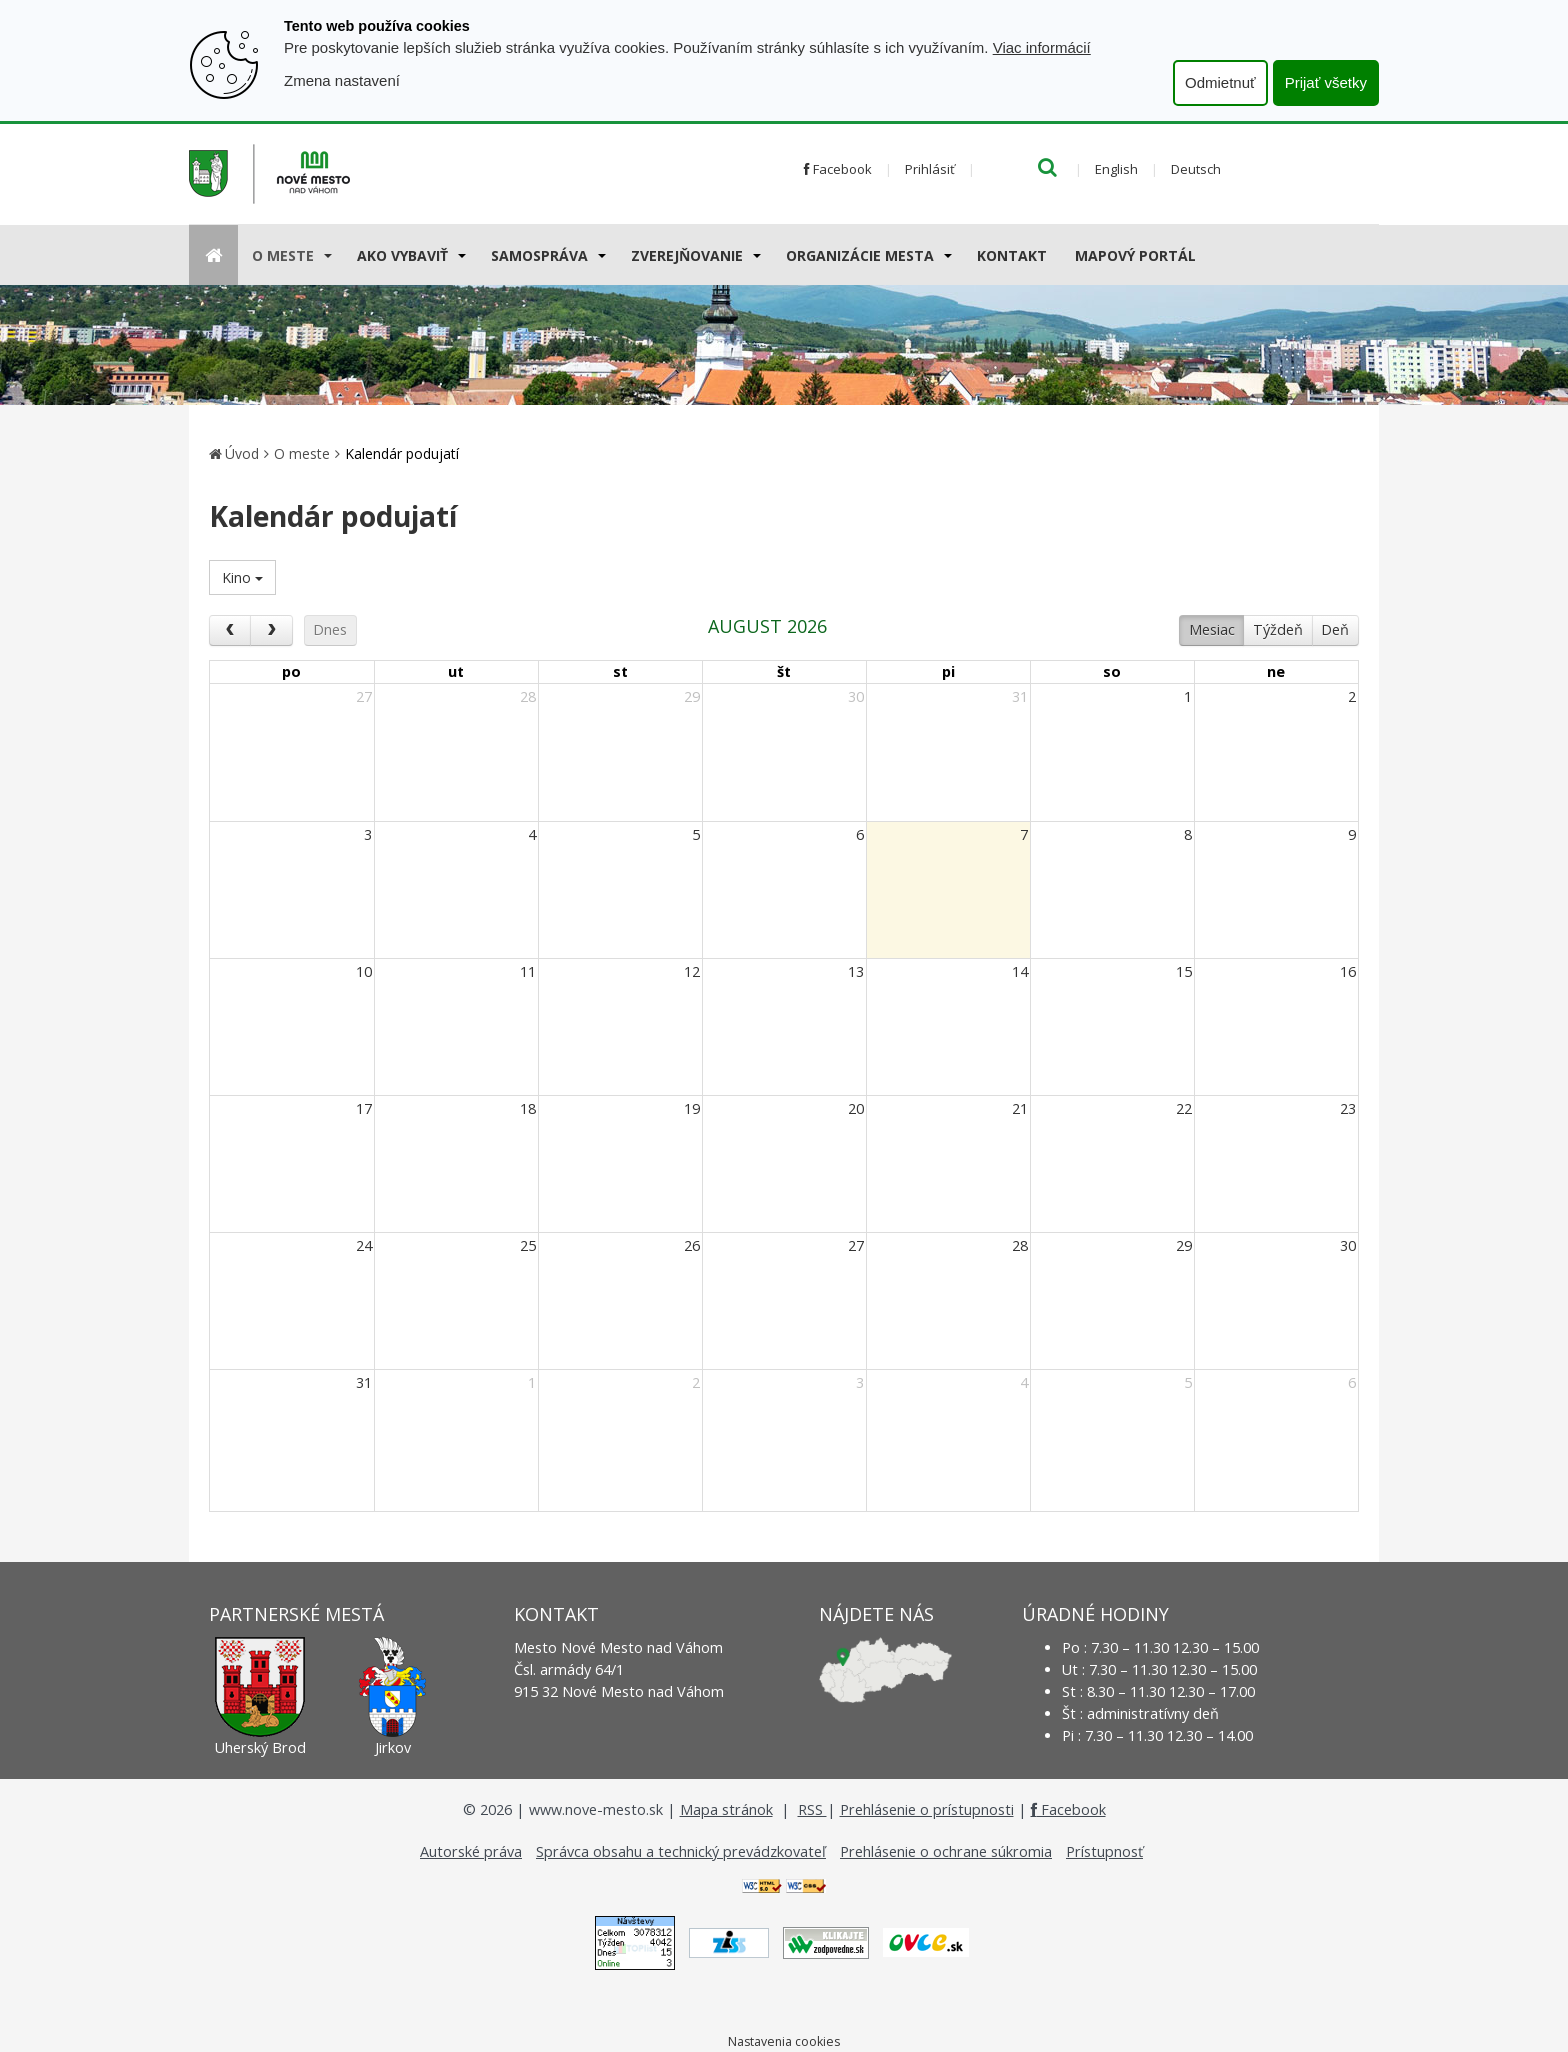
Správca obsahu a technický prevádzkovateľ (681, 1851)
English (1116, 169)
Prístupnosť (1104, 1851)
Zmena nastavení (342, 80)
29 (692, 696)
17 (364, 1108)
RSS (812, 1809)
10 (364, 971)
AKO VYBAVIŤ (402, 255)
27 (364, 696)
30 (856, 696)
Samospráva (539, 255)
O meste (283, 255)
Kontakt (1012, 255)
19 (692, 1108)
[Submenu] (326, 255)
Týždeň (1278, 629)
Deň (1335, 629)
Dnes (330, 629)
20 (856, 1108)
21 (1020, 1108)
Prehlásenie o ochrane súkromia (946, 1851)
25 (528, 1245)
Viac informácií (1042, 47)
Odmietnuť (1220, 82)
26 (692, 1245)
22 (1184, 1108)
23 (1348, 1108)
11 (528, 971)
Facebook (838, 169)
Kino (242, 577)
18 (528, 1108)
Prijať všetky (1326, 82)
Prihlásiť (930, 169)
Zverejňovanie (687, 255)
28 (528, 696)
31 (1020, 696)
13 (856, 971)
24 (364, 1245)
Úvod (242, 453)
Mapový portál (1135, 255)
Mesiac (1212, 629)
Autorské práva (471, 1851)
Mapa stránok (726, 1809)
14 (1020, 971)
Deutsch (1196, 169)
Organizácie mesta (860, 255)
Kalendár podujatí (402, 453)
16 (1348, 971)
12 (692, 971)
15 (1184, 971)
